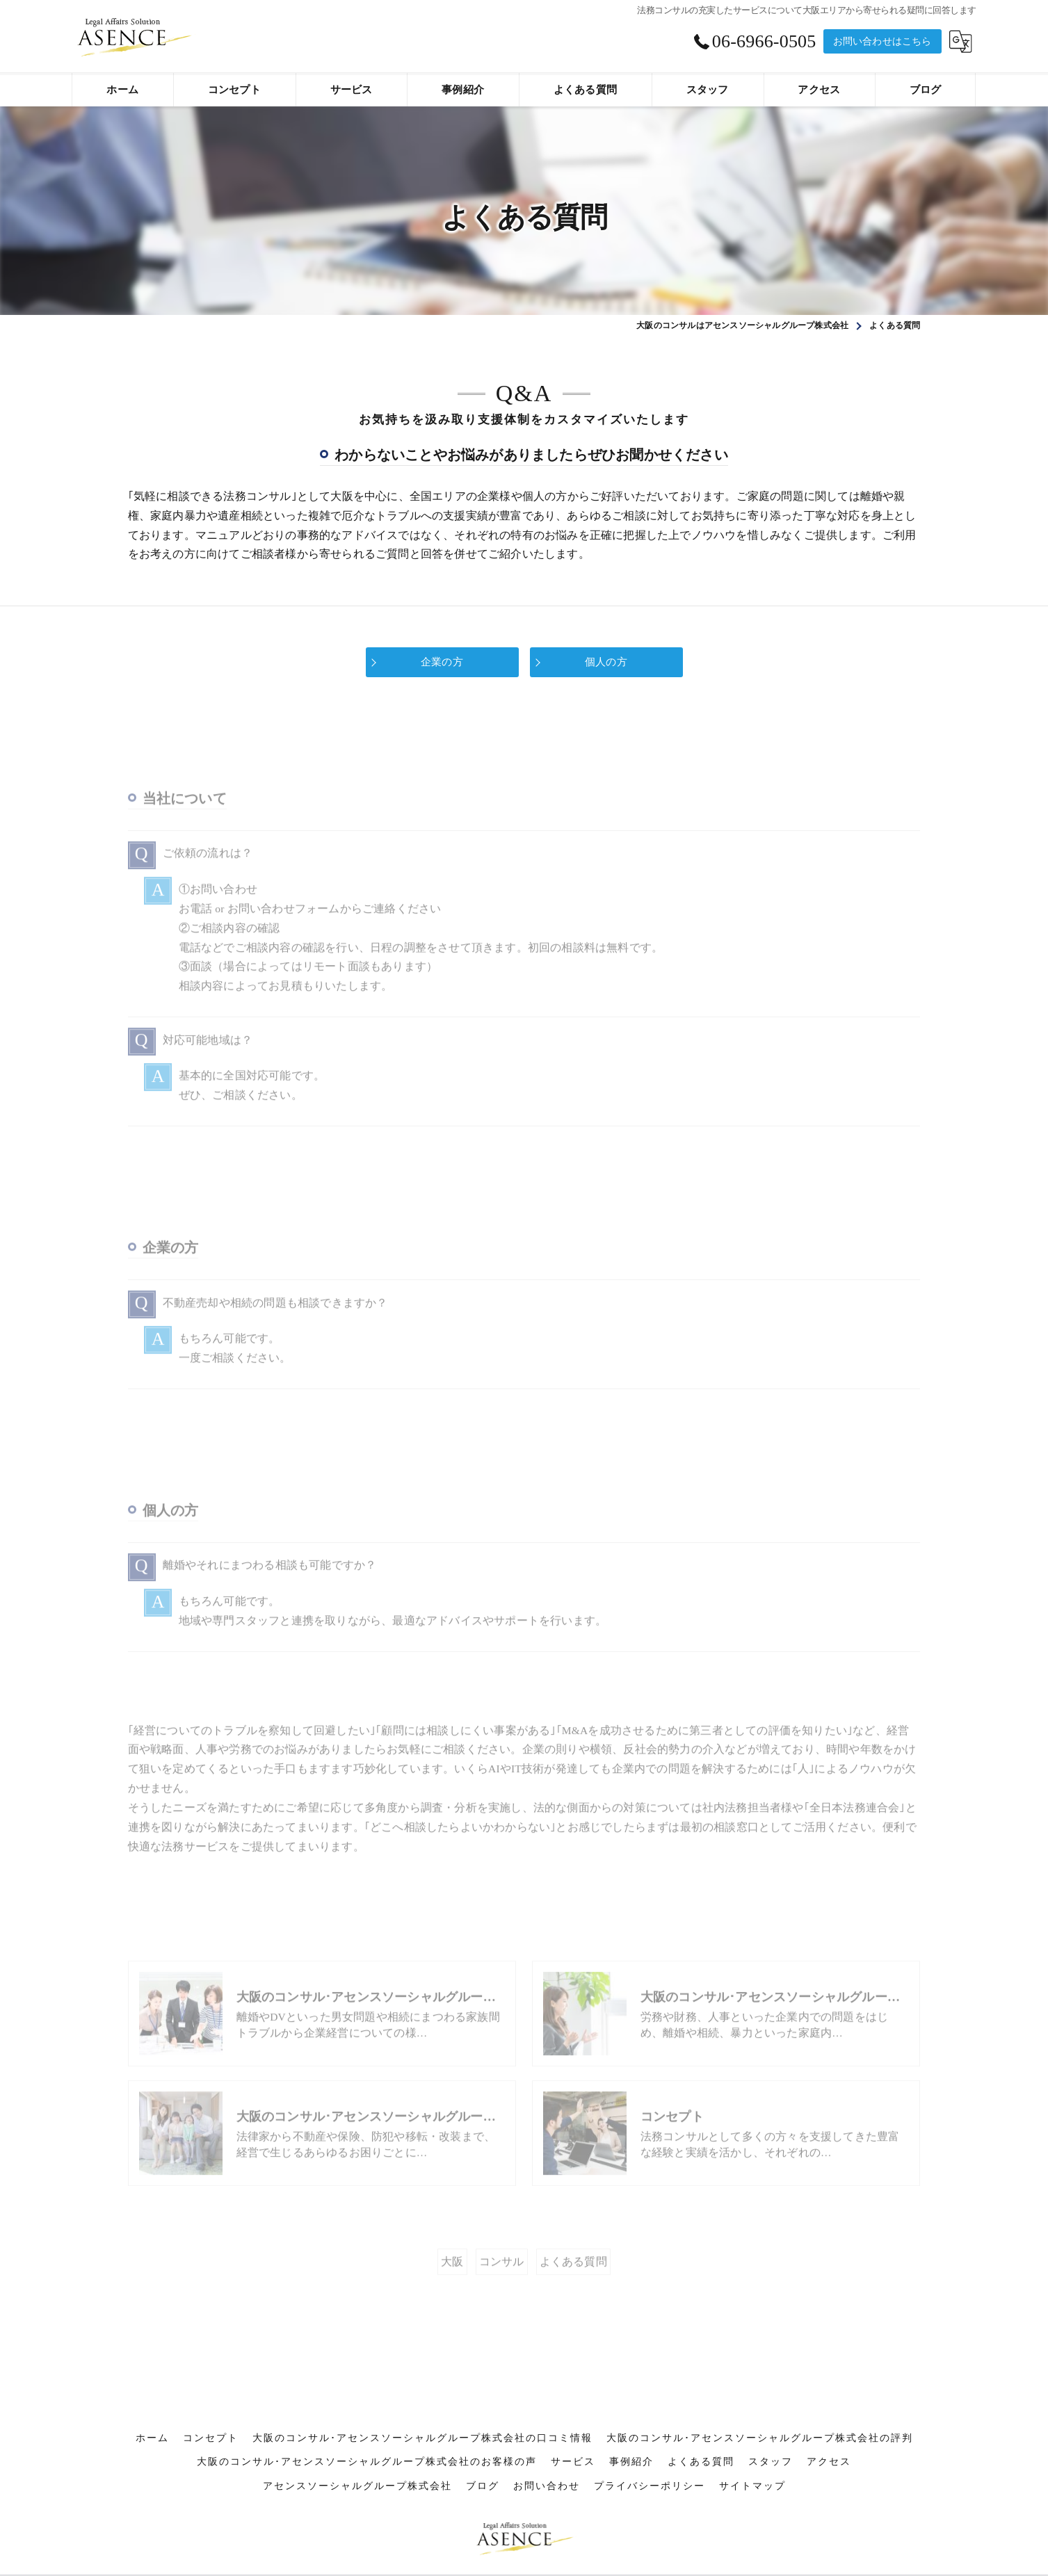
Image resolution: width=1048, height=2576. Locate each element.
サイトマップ (752, 2428)
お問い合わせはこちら (882, 41)
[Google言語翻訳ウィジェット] (961, 41)
